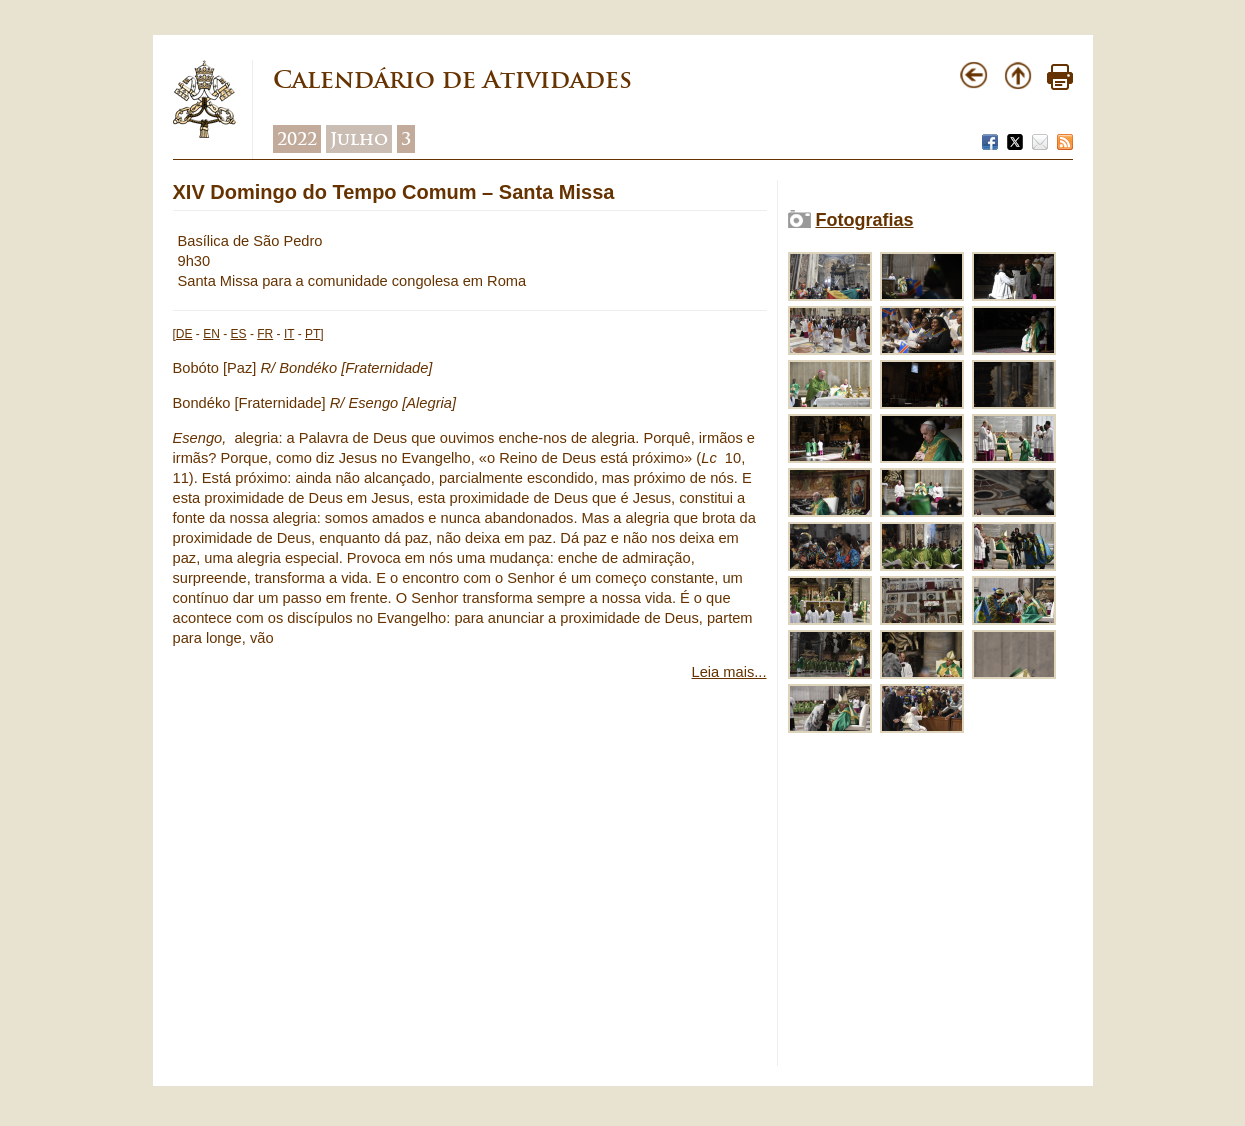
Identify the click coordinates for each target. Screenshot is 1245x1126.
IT (289, 334)
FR (265, 334)
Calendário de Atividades (452, 79)
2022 (297, 139)
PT (312, 334)
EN (211, 334)
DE (184, 334)
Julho (359, 139)
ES (239, 334)
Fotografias (865, 220)
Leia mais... (729, 672)
